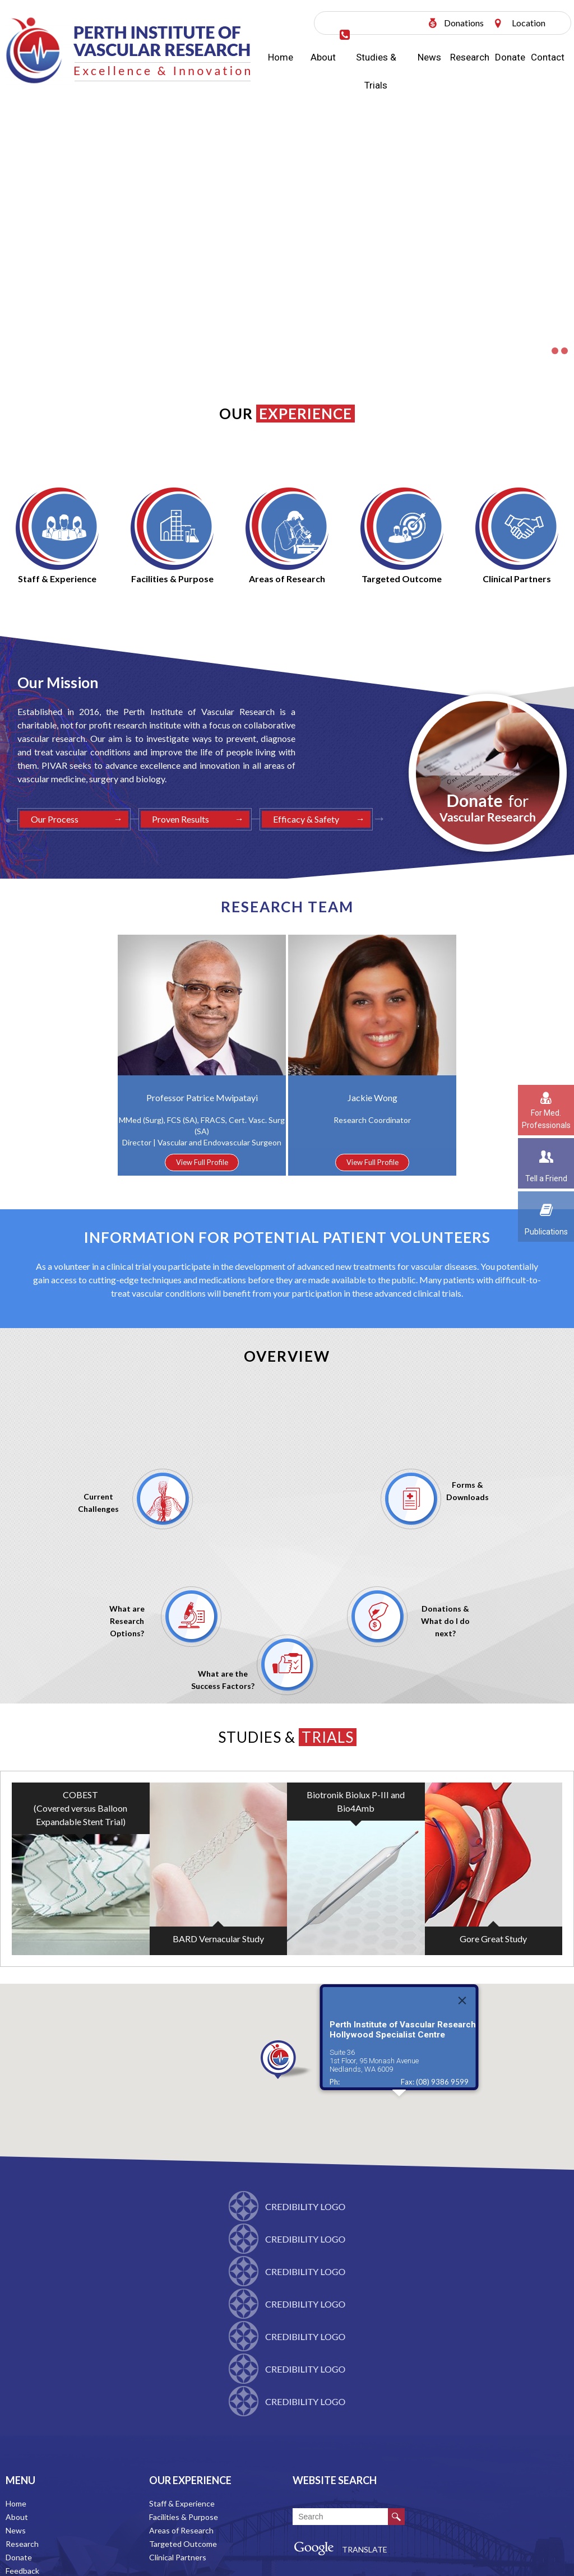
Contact (547, 57)
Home (280, 57)
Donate (510, 57)
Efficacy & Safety (306, 819)
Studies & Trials (376, 71)
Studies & (287, 1737)
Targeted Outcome (183, 2544)
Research (469, 57)
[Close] (462, 2039)
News (429, 57)
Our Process (54, 819)
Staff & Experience (182, 2503)
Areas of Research (181, 2530)
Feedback (22, 2570)
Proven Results (180, 819)
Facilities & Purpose (183, 2517)
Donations (464, 22)
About (323, 57)
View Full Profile (202, 1162)
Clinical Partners (177, 2557)
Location (528, 22)
